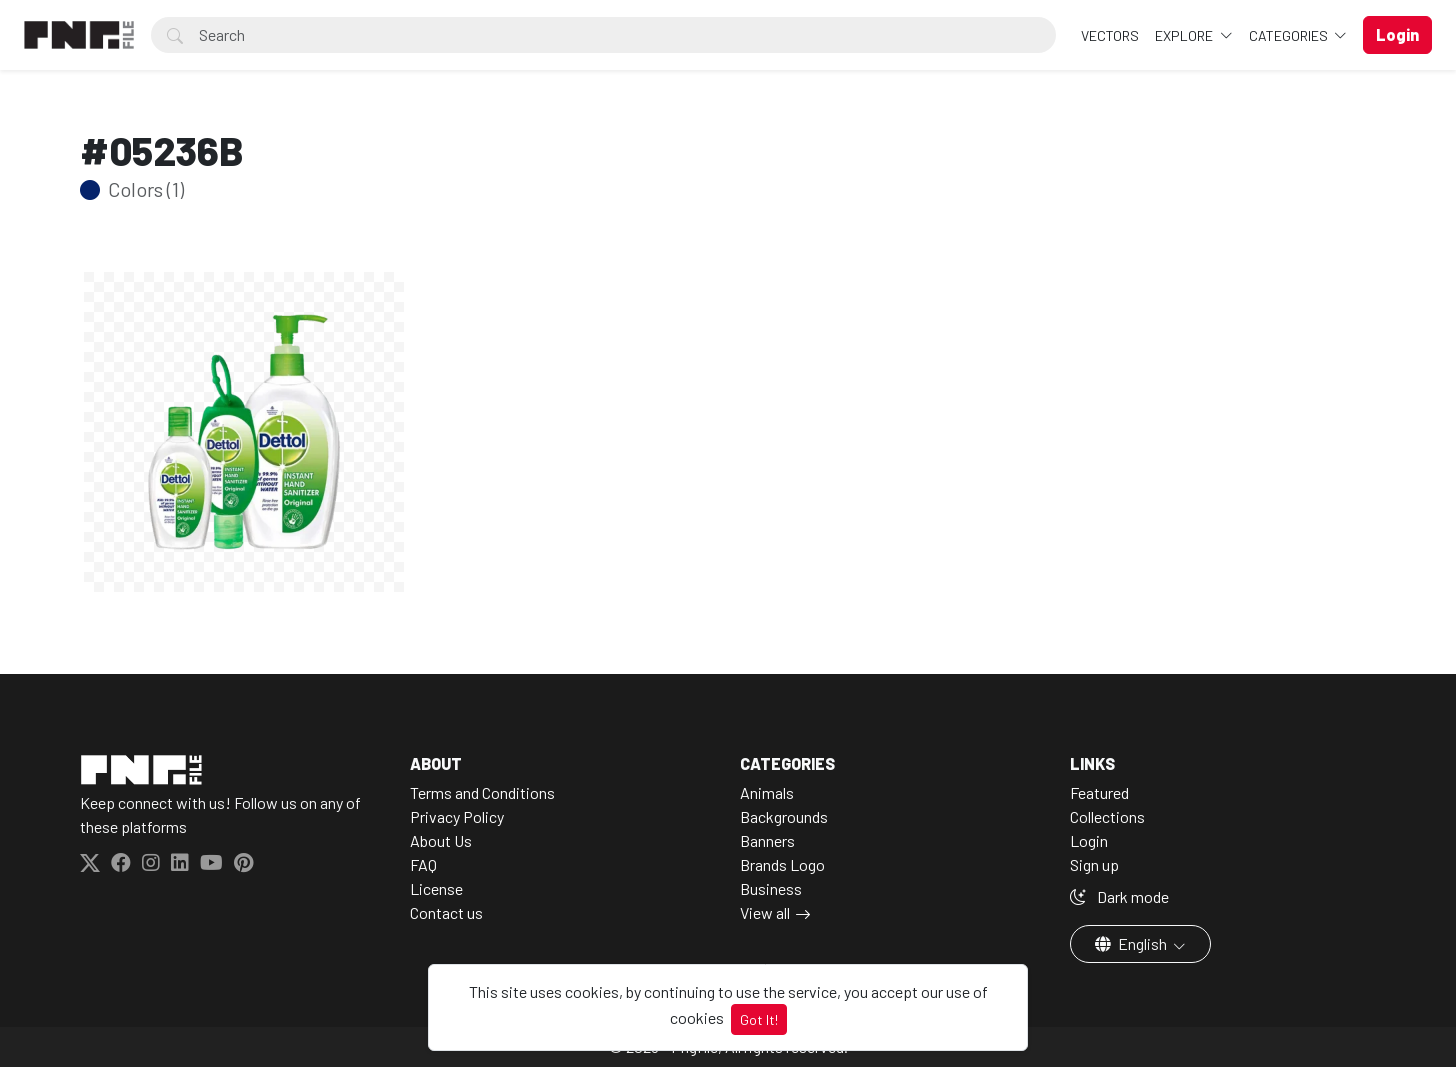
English (1132, 943)
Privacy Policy (457, 816)
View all (765, 912)
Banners (767, 840)
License (436, 888)
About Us (441, 840)
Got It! (759, 1019)
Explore (1185, 35)
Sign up (1094, 864)
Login (1089, 840)
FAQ (423, 864)
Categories (1290, 35)
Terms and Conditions (482, 792)
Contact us (446, 912)
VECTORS (1110, 35)
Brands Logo (782, 864)
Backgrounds (784, 816)
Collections (1107, 816)
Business (771, 888)
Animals (767, 792)
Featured (1099, 792)
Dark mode (1119, 896)
